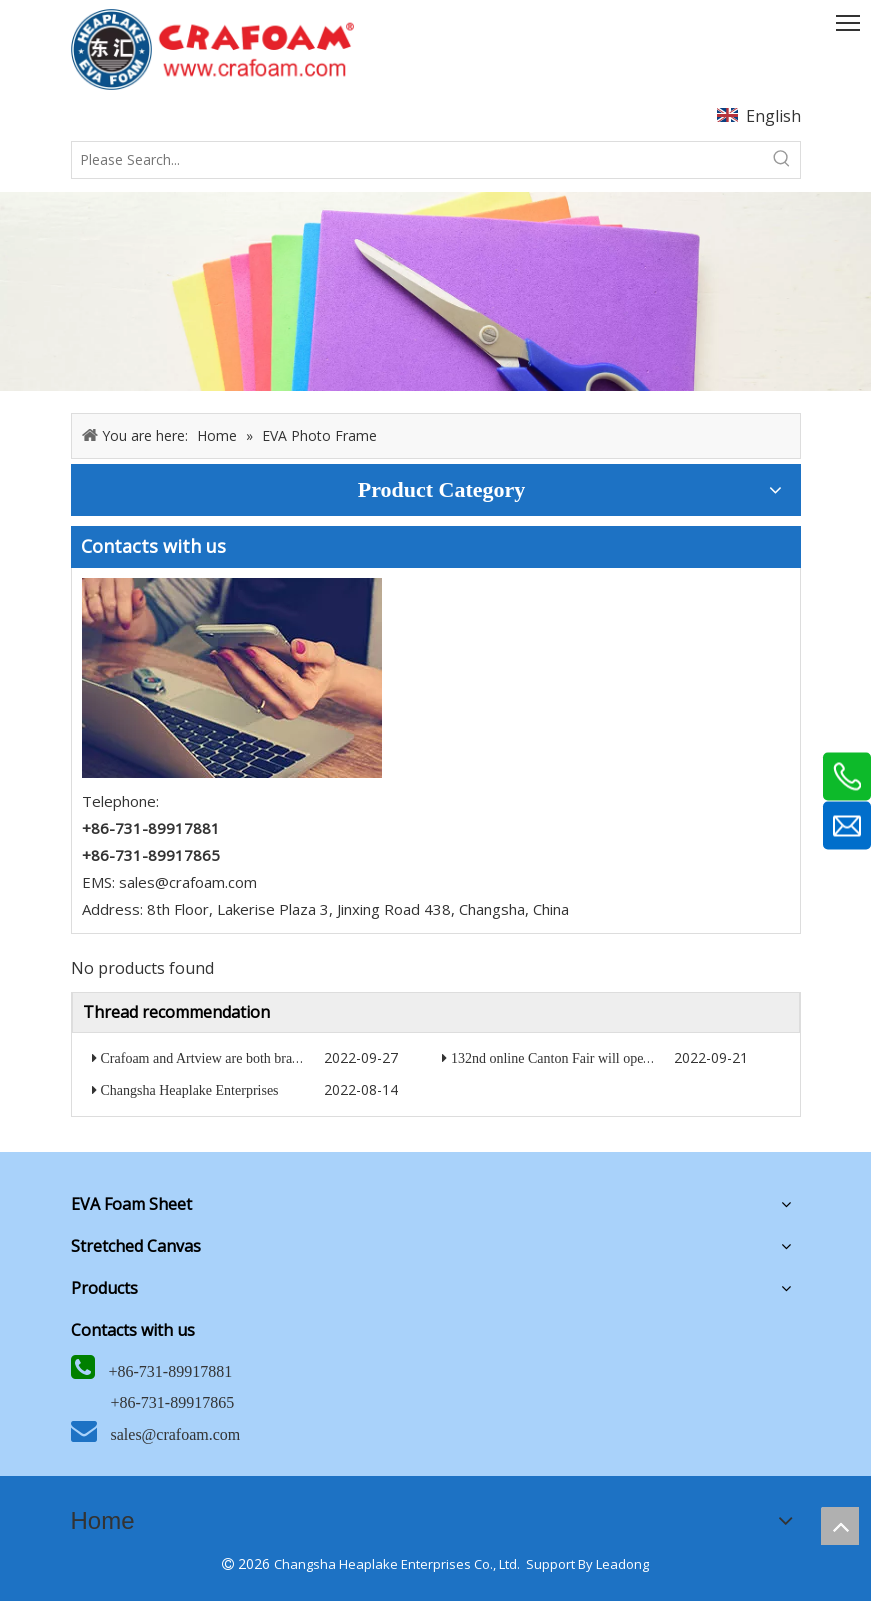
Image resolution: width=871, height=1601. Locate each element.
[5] (232, 678)
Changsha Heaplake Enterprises (190, 1090)
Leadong (622, 1564)
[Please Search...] (418, 160)
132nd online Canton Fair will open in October (582, 1058)
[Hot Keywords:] (782, 160)
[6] (435, 291)
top (840, 1526)
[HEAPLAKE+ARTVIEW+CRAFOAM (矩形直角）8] (212, 49)
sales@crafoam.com (188, 882)
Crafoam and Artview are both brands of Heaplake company (269, 1058)
